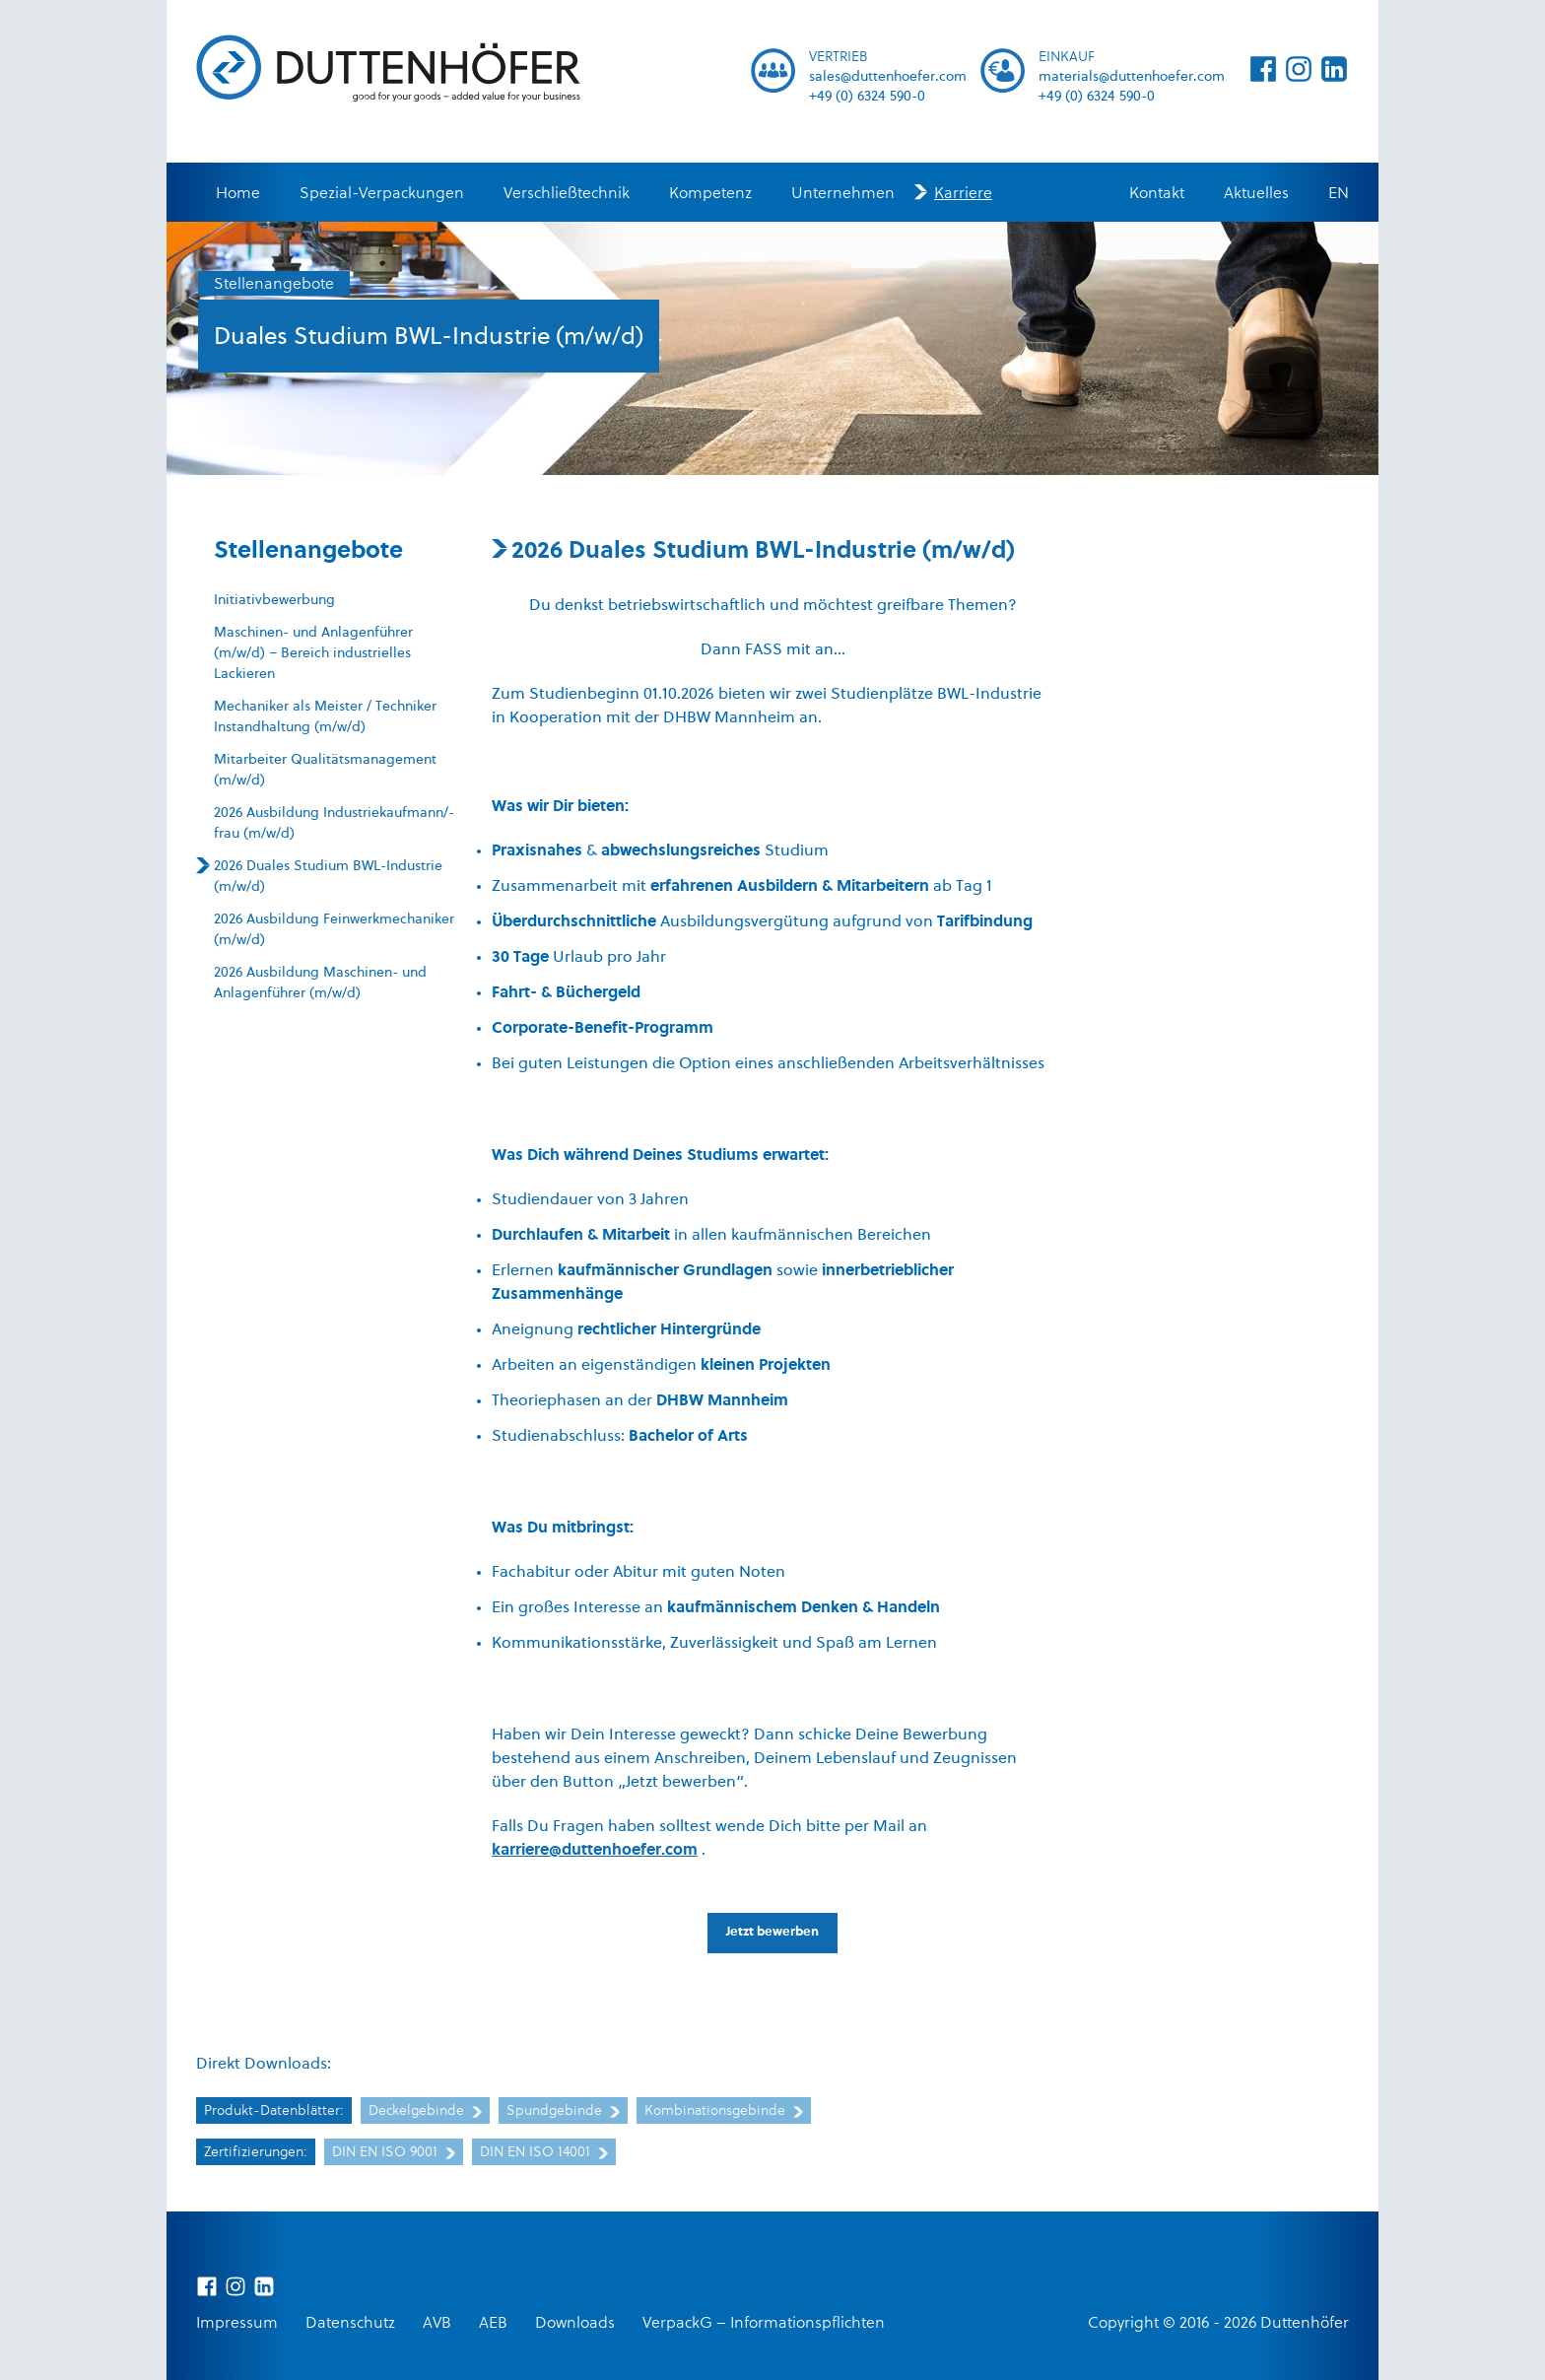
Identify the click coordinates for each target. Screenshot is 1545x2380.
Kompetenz (710, 194)
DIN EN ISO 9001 (393, 2152)
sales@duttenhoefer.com (888, 77)
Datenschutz (350, 2324)
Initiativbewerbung (274, 600)
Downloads (575, 2324)
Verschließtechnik (567, 194)
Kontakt (1156, 194)
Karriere (963, 194)
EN (1338, 194)
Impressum (237, 2324)
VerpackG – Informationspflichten (763, 2324)
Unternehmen (843, 194)
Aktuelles (1256, 194)
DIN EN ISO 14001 (544, 2152)
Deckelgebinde (425, 2111)
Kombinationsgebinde (723, 2111)
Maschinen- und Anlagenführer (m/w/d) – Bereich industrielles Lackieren (313, 654)
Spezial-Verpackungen (382, 194)
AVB (437, 2324)
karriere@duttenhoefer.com (595, 1851)
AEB (493, 2324)
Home (238, 194)
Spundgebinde (563, 2111)
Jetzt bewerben (772, 1932)
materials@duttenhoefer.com (1132, 77)
